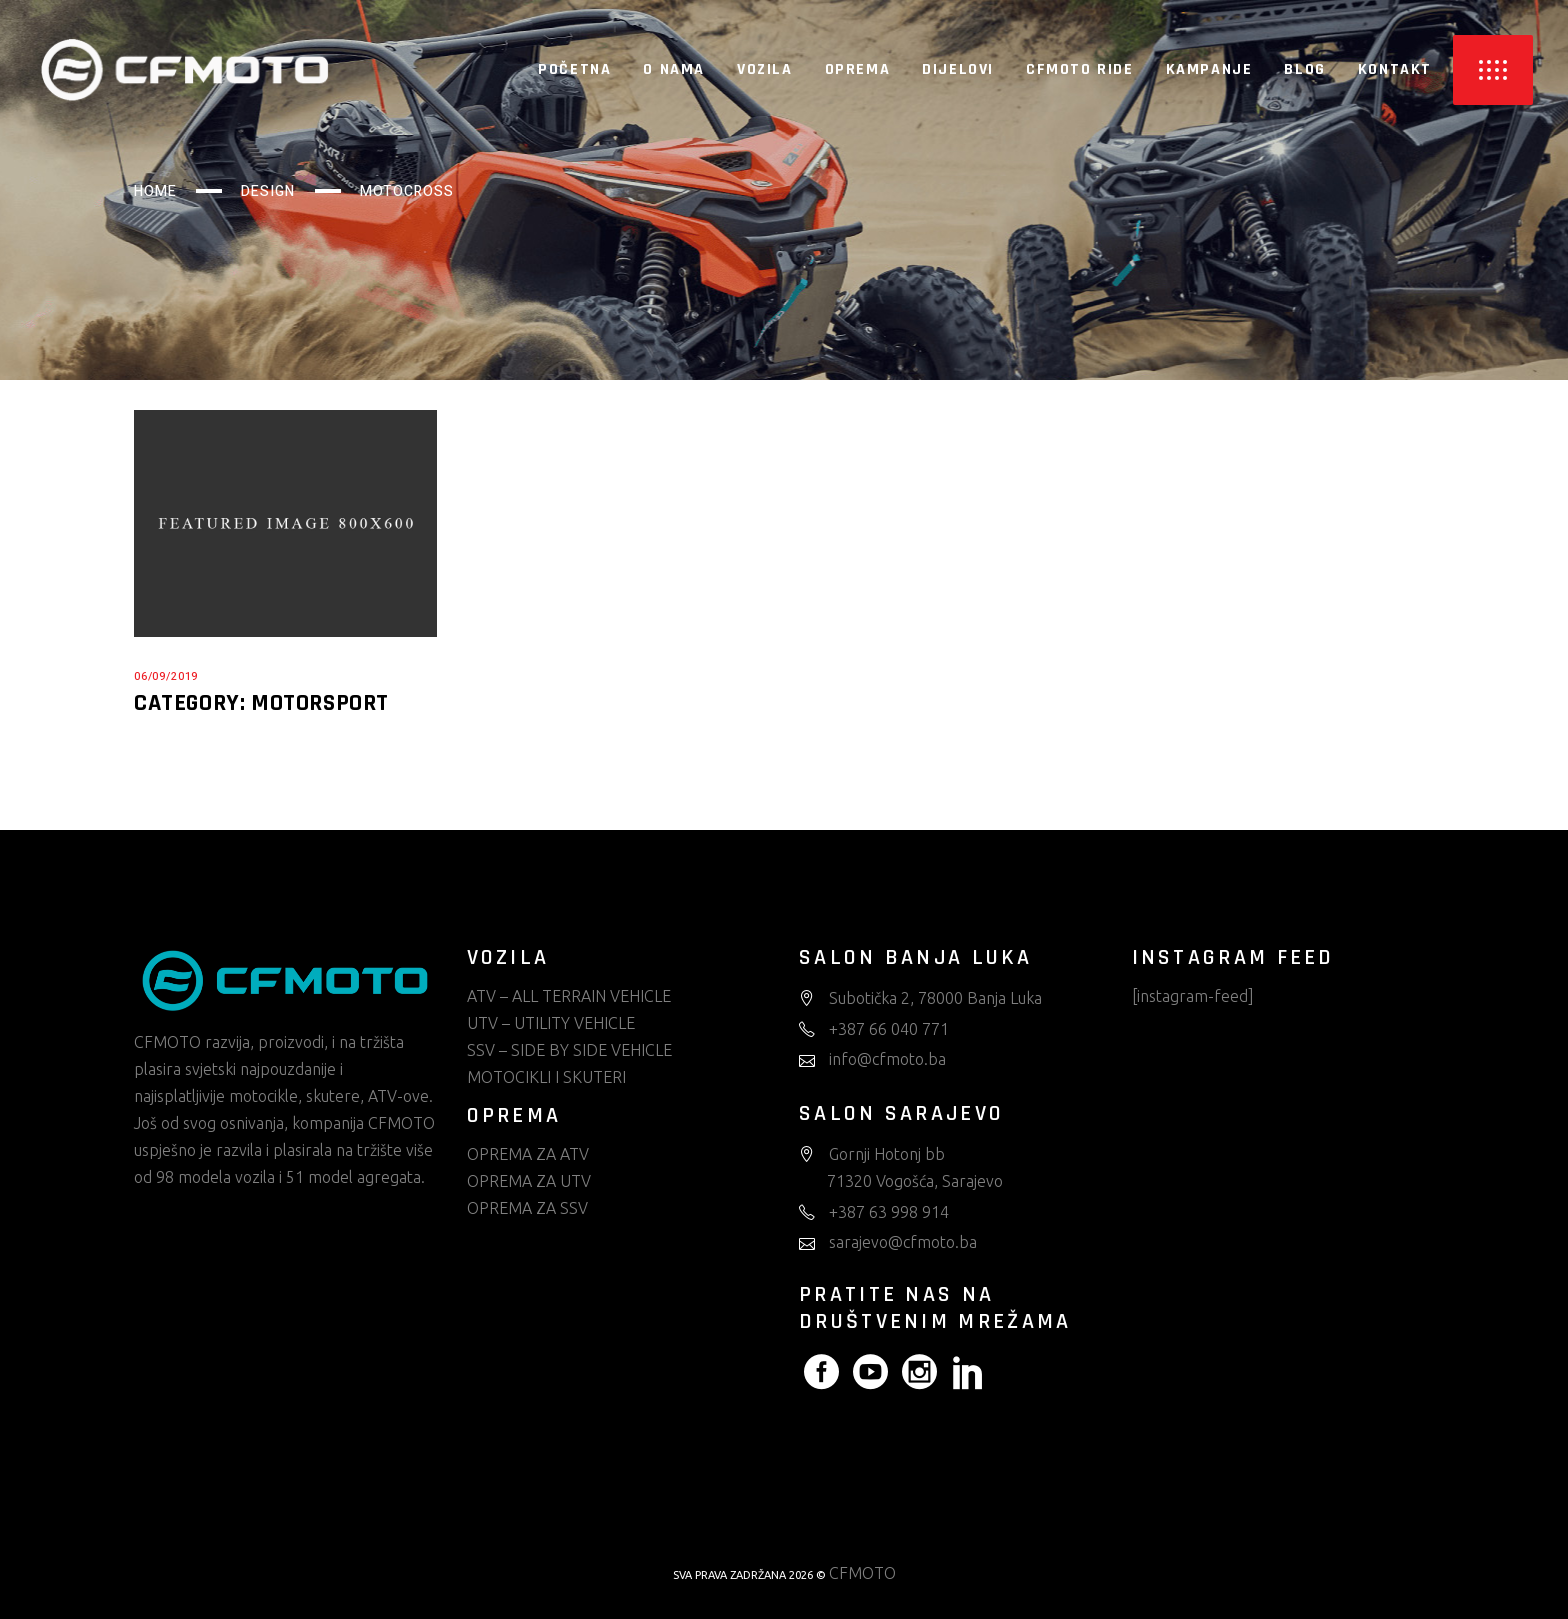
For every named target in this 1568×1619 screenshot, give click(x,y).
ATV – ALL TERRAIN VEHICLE (569, 996)
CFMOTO (862, 1573)
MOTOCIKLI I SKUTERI (546, 1077)
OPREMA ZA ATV (528, 1154)
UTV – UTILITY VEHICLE (551, 1023)
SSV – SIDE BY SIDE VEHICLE (569, 1050)
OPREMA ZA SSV (527, 1208)
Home (155, 191)
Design (268, 191)
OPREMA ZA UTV (529, 1181)
